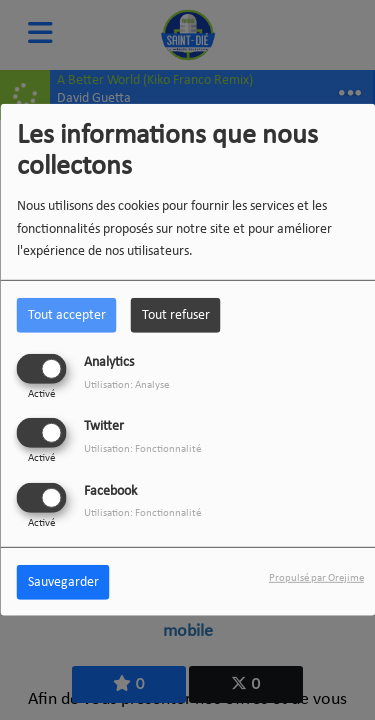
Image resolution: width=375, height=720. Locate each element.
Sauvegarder (63, 581)
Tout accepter (67, 315)
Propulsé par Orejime (316, 577)
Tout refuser (176, 315)
